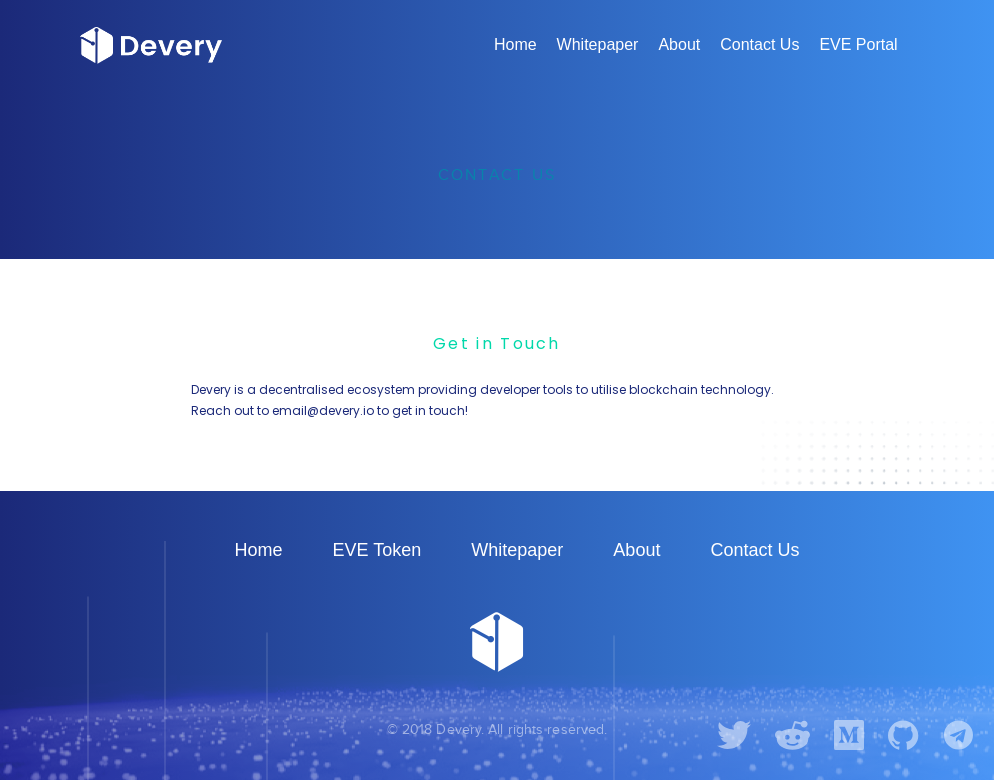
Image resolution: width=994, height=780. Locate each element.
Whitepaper (598, 44)
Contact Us (759, 44)
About (679, 44)
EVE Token (377, 550)
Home (515, 44)
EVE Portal (858, 44)
